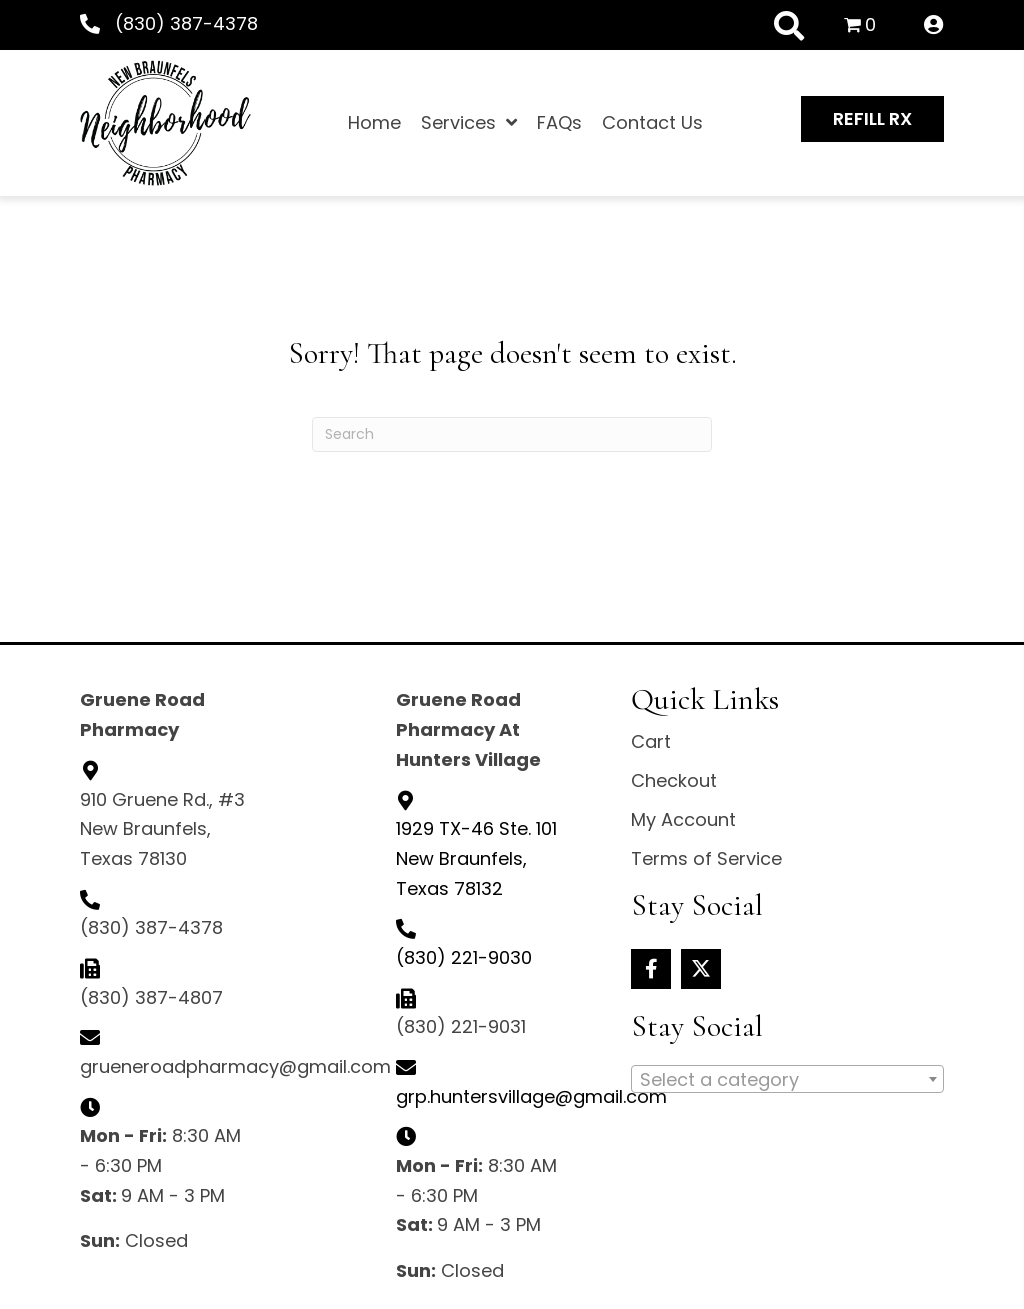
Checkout (674, 780)
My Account (683, 819)
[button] (872, 119)
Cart (651, 741)
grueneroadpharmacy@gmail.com (235, 1066)
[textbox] (787, 1080)
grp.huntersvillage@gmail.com (531, 1096)
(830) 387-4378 (186, 23)
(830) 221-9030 (464, 957)
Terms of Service (706, 858)
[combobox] (787, 1079)
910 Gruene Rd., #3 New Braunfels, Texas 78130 (162, 829)
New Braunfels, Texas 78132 (476, 858)
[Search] (512, 434)
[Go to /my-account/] (934, 26)
